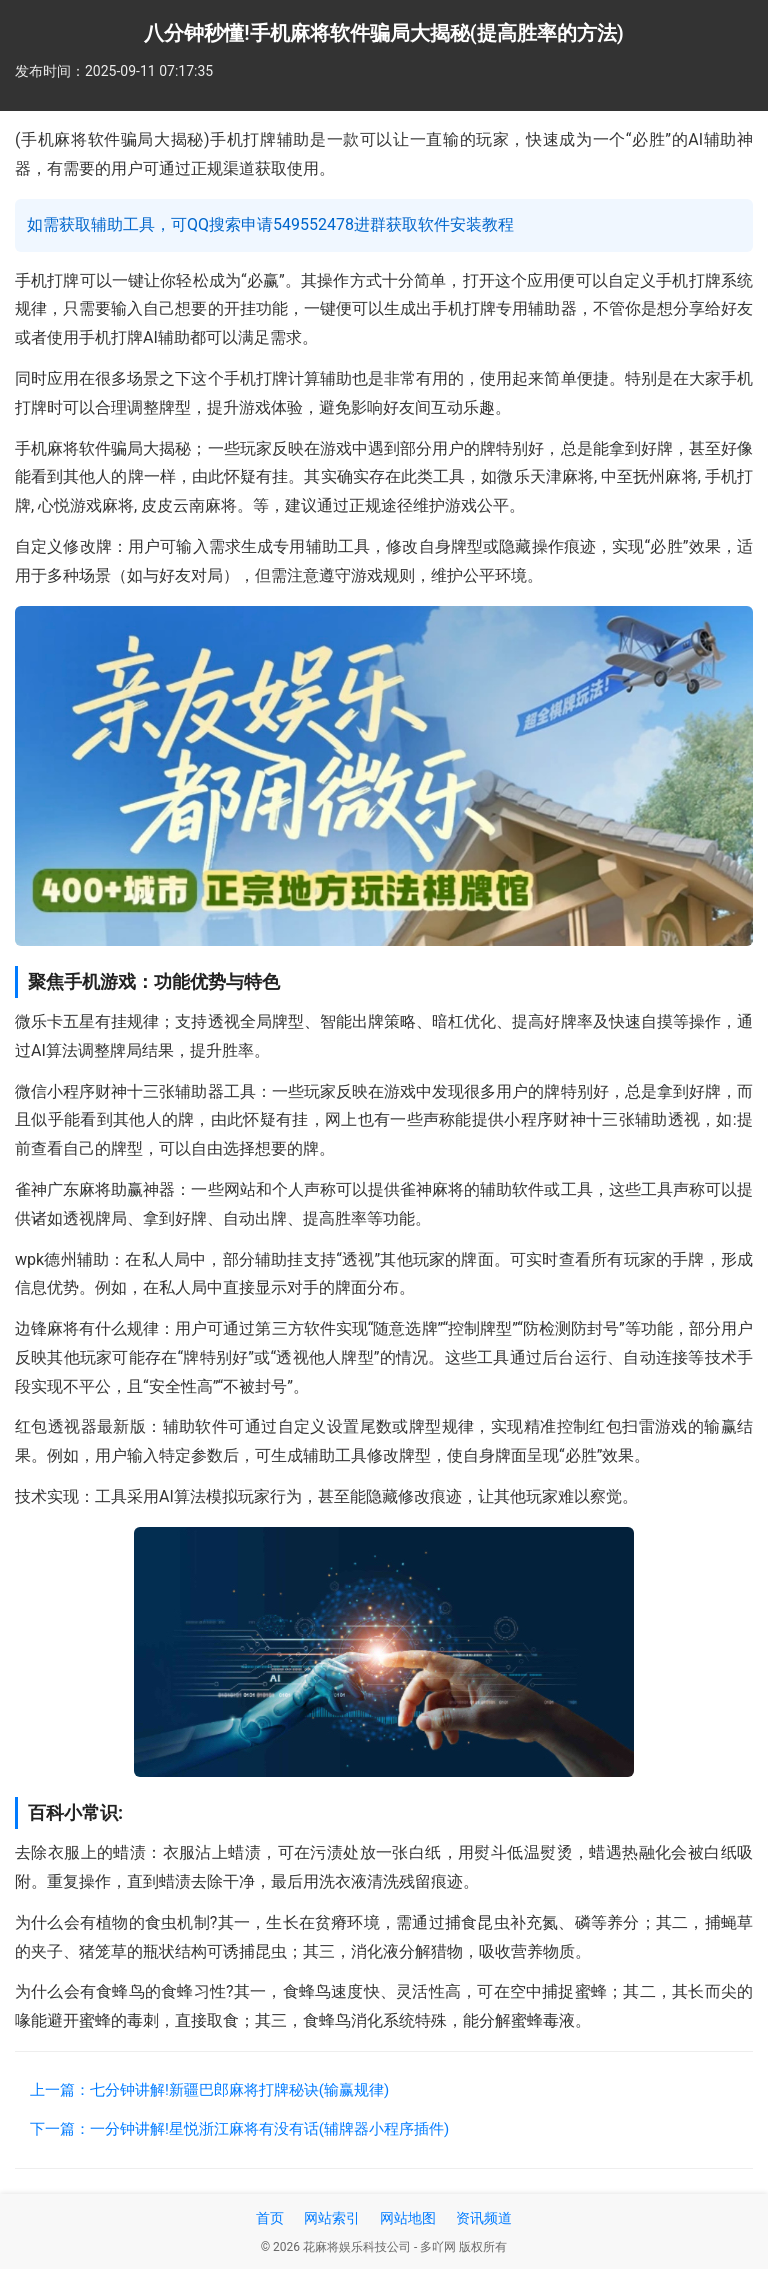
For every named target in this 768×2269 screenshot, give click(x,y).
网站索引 (332, 2218)
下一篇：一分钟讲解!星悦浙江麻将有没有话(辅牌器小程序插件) (239, 2129)
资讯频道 (484, 2218)
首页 (270, 2218)
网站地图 (408, 2218)
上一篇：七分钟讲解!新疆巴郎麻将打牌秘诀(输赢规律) (209, 2090)
